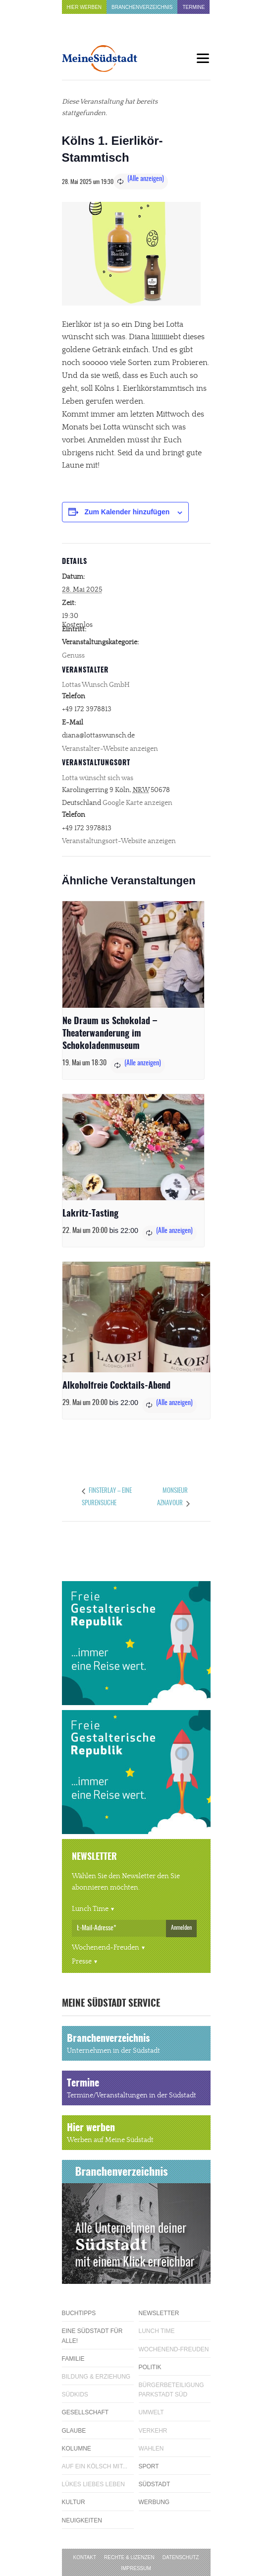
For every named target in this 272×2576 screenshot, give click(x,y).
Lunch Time (90, 1909)
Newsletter (159, 2313)
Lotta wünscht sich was (97, 778)
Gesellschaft (85, 2412)
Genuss (73, 656)
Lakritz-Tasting (90, 1214)
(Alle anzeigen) (145, 179)
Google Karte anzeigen (137, 803)
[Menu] (203, 58)
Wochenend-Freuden (105, 1948)
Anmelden (181, 1928)
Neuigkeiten (82, 2520)
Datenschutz (181, 2557)
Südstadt (154, 2484)
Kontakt (84, 2557)
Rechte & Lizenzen (129, 2557)
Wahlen (151, 2448)
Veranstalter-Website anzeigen (110, 749)
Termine (193, 7)
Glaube (74, 2430)
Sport (149, 2466)
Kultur (73, 2502)
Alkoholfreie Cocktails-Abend (116, 1386)
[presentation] (133, 954)
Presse (82, 1961)
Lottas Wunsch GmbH (96, 685)
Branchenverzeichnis (141, 7)
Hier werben (84, 7)
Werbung (154, 2502)
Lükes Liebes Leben (93, 2484)
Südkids (75, 2394)
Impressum (136, 2568)
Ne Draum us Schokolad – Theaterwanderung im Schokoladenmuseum (109, 1034)
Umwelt (151, 2412)
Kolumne (76, 2448)
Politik (150, 2367)
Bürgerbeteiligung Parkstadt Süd (171, 2390)
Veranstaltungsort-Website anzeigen (119, 841)
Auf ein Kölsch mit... (95, 2466)
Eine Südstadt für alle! (92, 2336)
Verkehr (153, 2430)
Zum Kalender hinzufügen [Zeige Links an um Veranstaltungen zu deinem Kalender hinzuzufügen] (126, 512)
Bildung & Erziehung (96, 2376)
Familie (73, 2358)
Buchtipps (79, 2313)
